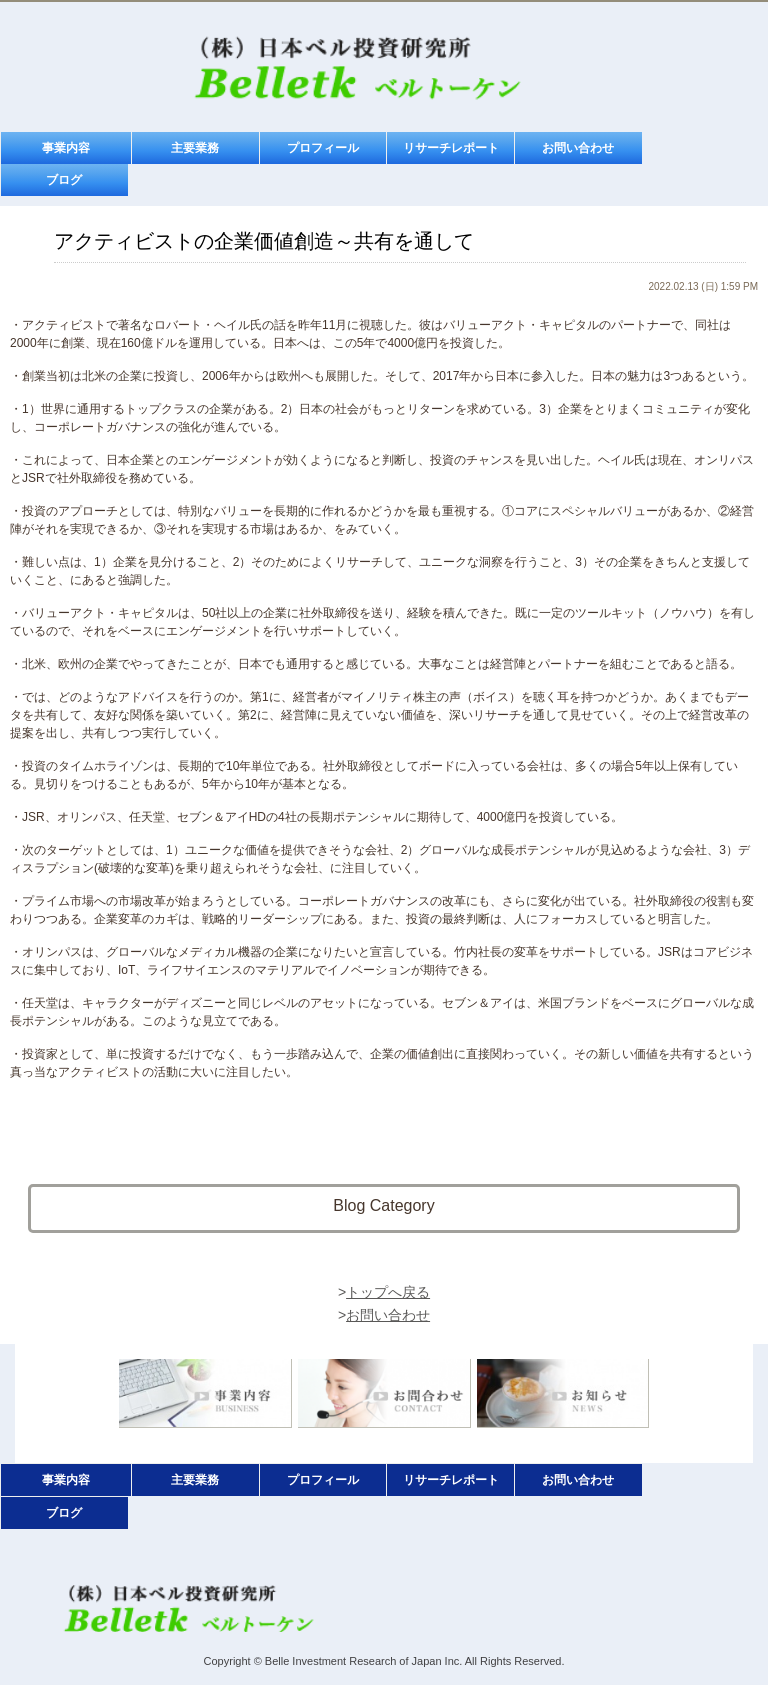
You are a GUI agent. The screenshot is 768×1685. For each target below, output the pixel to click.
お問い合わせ (578, 148)
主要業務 (195, 148)
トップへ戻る (388, 1292)
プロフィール (323, 148)
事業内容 (66, 148)
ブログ (64, 180)
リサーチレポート (451, 148)
